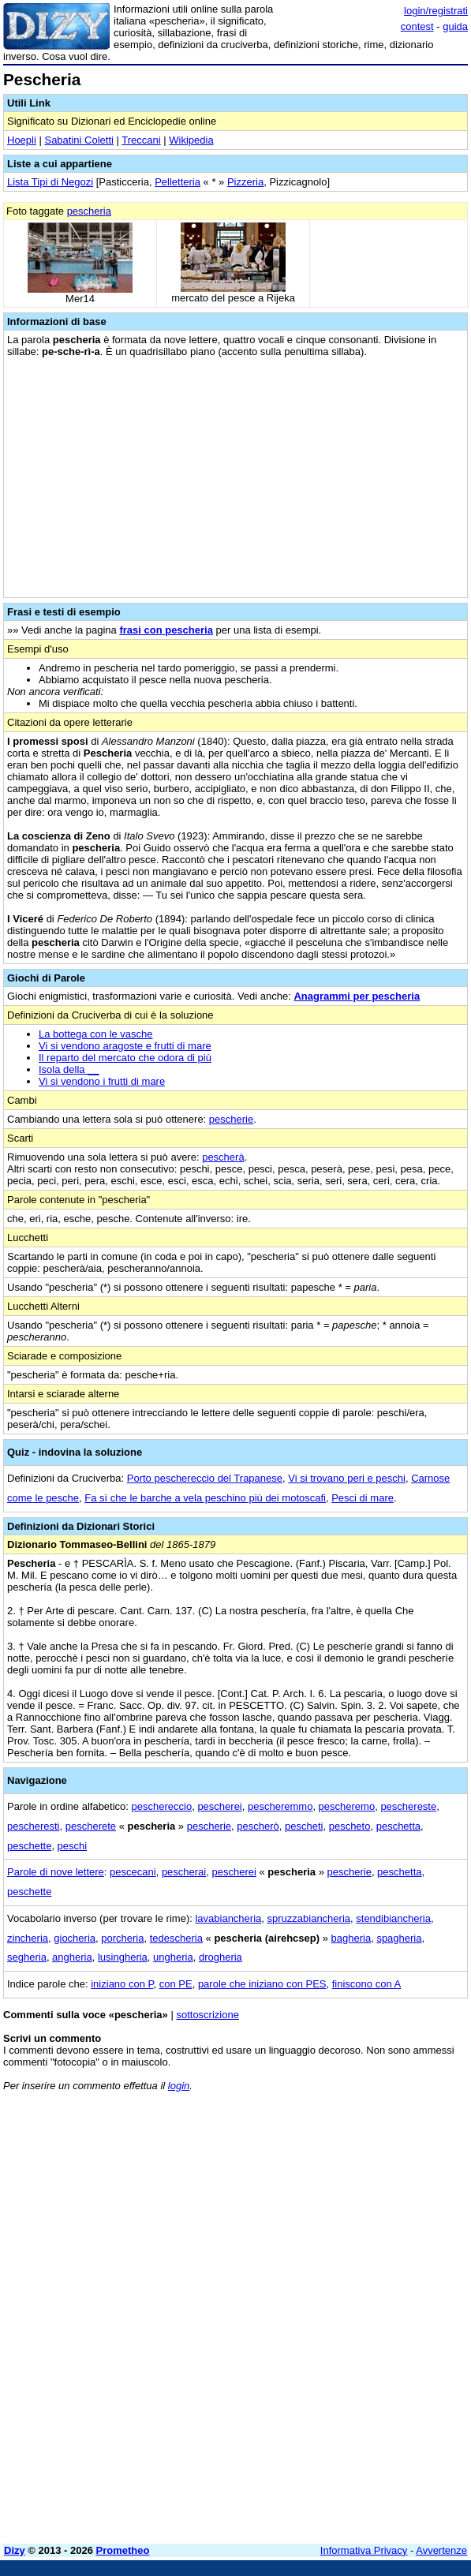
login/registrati (436, 11)
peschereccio (162, 1806)
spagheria (398, 1938)
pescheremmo (280, 1806)
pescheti (304, 1826)
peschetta (398, 1826)
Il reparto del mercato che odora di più (125, 1058)
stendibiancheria (393, 1918)
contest (417, 26)
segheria (27, 1957)
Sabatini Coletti (78, 140)
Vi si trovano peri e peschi (347, 1478)
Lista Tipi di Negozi (50, 182)
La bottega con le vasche (96, 1034)
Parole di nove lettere (55, 1872)
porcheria (122, 1938)
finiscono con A (366, 1984)
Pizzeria (245, 182)
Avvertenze (441, 2550)
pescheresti (33, 1826)
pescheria (89, 211)
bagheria (351, 1938)
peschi (73, 1846)
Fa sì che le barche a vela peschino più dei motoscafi (205, 1498)
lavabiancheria (228, 1918)
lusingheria (123, 1957)
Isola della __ (69, 1069)
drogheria (220, 1957)
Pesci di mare (362, 1498)
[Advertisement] (235, 2421)
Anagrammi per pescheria (356, 996)
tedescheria (176, 1938)
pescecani (133, 1872)
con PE (176, 1984)
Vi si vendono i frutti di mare (102, 1081)
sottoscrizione (207, 2015)
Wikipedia (191, 140)
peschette (29, 1846)
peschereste (408, 1806)
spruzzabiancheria (309, 1918)
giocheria (74, 1938)
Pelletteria (177, 182)
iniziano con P (122, 1984)
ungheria (173, 1957)
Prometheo (123, 2550)
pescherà (223, 1157)
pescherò (257, 1826)
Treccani (140, 140)
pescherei (219, 1806)
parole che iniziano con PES (262, 1984)
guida (455, 26)
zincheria (27, 1938)
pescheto (350, 1826)
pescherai (184, 1872)
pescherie (231, 1119)
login (178, 2086)
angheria (72, 1957)
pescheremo (347, 1806)
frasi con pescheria (166, 630)
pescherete (90, 1826)
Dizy (14, 2550)
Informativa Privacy (364, 2550)
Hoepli (21, 140)
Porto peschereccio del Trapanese (204, 1478)
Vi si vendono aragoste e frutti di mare (125, 1046)
